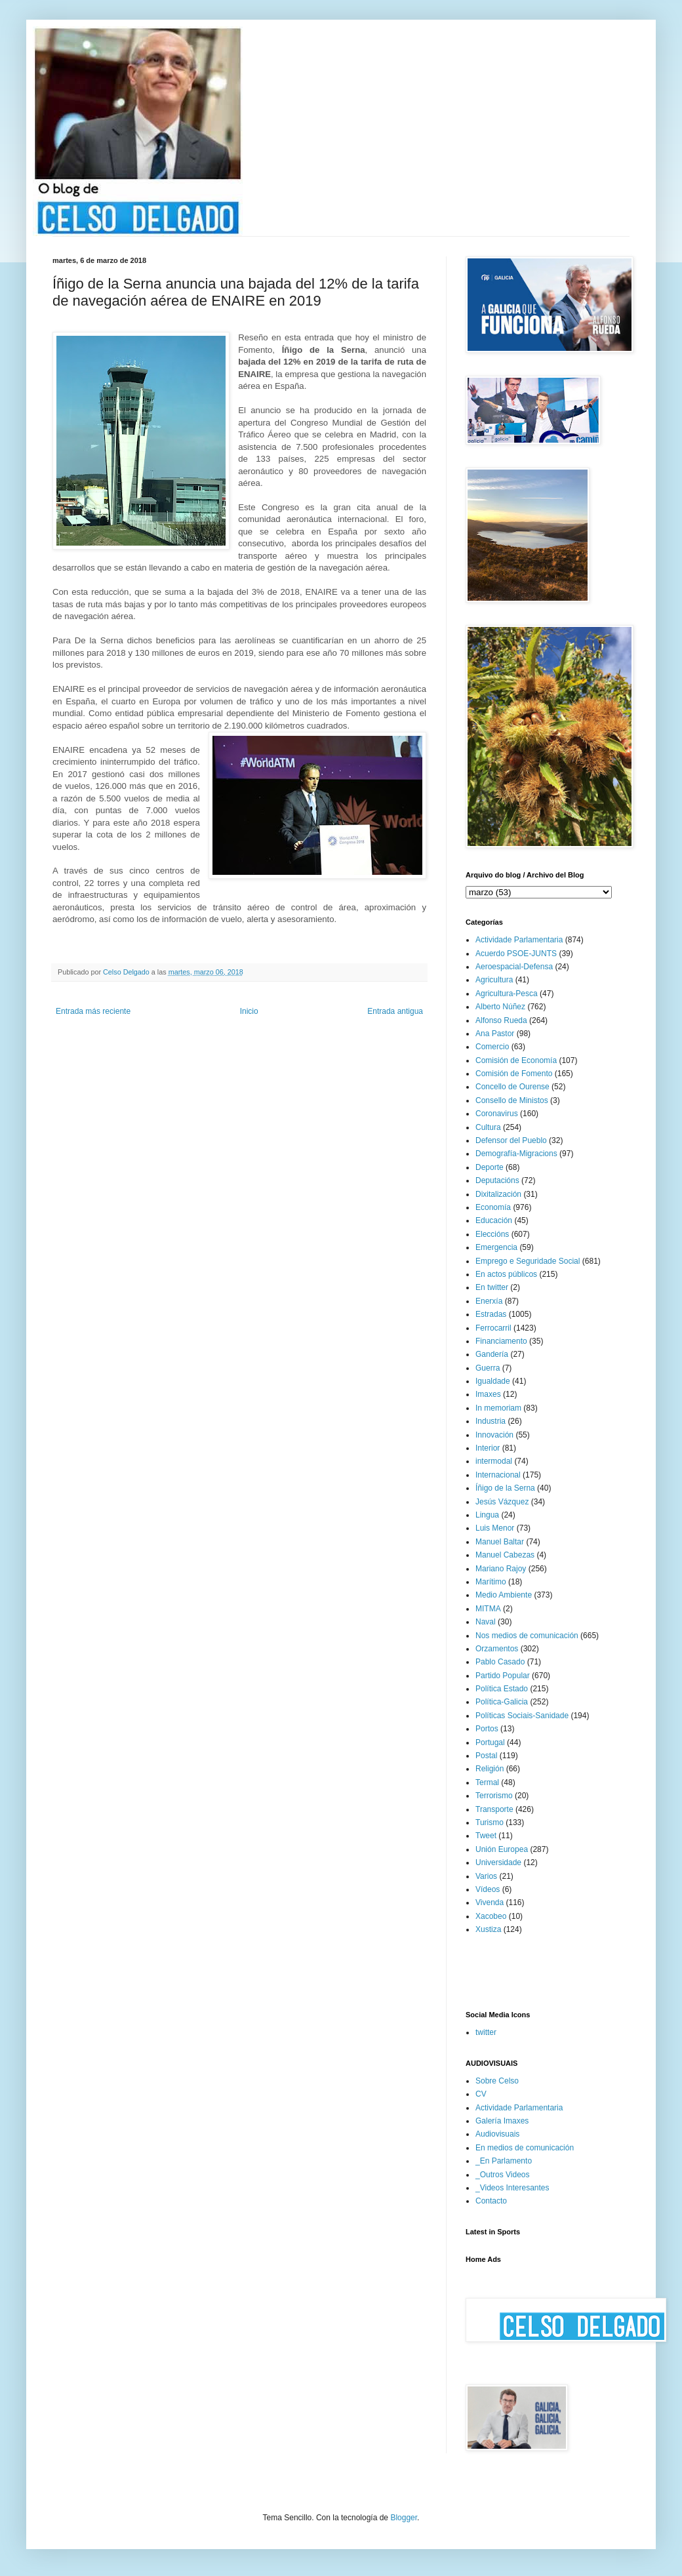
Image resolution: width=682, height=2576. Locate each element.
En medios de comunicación (524, 2147)
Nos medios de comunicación (526, 1635)
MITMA (488, 1608)
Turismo (489, 1822)
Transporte (494, 1809)
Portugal (490, 1742)
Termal (487, 1782)
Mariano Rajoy (500, 1568)
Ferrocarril (493, 1328)
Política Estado (501, 1688)
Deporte (489, 1167)
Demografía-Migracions (516, 1153)
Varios (486, 1876)
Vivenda (489, 1902)
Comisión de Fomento (513, 1073)
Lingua (487, 1514)
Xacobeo (490, 1916)
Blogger (403, 2517)
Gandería (491, 1354)
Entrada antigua (395, 1011)
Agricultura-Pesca (506, 993)
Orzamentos (496, 1648)
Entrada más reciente (93, 1011)
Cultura (488, 1127)
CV (481, 2094)
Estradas (490, 1314)
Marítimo (490, 1581)
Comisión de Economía (516, 1060)
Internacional (498, 1474)
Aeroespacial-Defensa (514, 966)
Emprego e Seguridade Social (527, 1261)
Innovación (494, 1434)
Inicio (249, 1011)
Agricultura (494, 979)
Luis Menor (494, 1528)
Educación (493, 1220)
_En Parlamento (503, 2160)
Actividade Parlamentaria (519, 939)
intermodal (493, 1461)
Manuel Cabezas (504, 1555)
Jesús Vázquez (502, 1501)
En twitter (491, 1287)
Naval (485, 1621)
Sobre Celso (497, 2080)
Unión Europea (501, 1849)
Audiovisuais (497, 2134)
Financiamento (501, 1341)
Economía (493, 1207)
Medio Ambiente (503, 1595)
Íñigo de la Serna (505, 1488)
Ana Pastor (494, 1033)
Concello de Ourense (512, 1086)
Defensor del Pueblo (511, 1140)
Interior (487, 1448)
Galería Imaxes (502, 2120)
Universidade (498, 1862)
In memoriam (498, 1408)
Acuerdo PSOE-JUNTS (516, 953)
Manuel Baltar (499, 1541)
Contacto (491, 2200)
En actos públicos (506, 1274)
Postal (486, 1755)
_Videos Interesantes (512, 2187)
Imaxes (488, 1394)
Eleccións (492, 1234)
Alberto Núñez (500, 1006)
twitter (485, 2032)
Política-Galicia (501, 1701)
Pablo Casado (500, 1661)
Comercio (492, 1046)
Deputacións (497, 1180)
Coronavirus (496, 1113)
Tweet (485, 1835)
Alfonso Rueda (501, 1020)
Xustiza (488, 1929)
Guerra (487, 1368)
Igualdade (492, 1381)
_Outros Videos (502, 2174)
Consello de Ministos (511, 1100)
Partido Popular (502, 1675)
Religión (489, 1768)
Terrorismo (494, 1795)
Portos (486, 1728)
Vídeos (487, 1889)
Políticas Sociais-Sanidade (522, 1715)
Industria (490, 1421)
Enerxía (488, 1301)
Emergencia (496, 1247)
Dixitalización (498, 1194)
